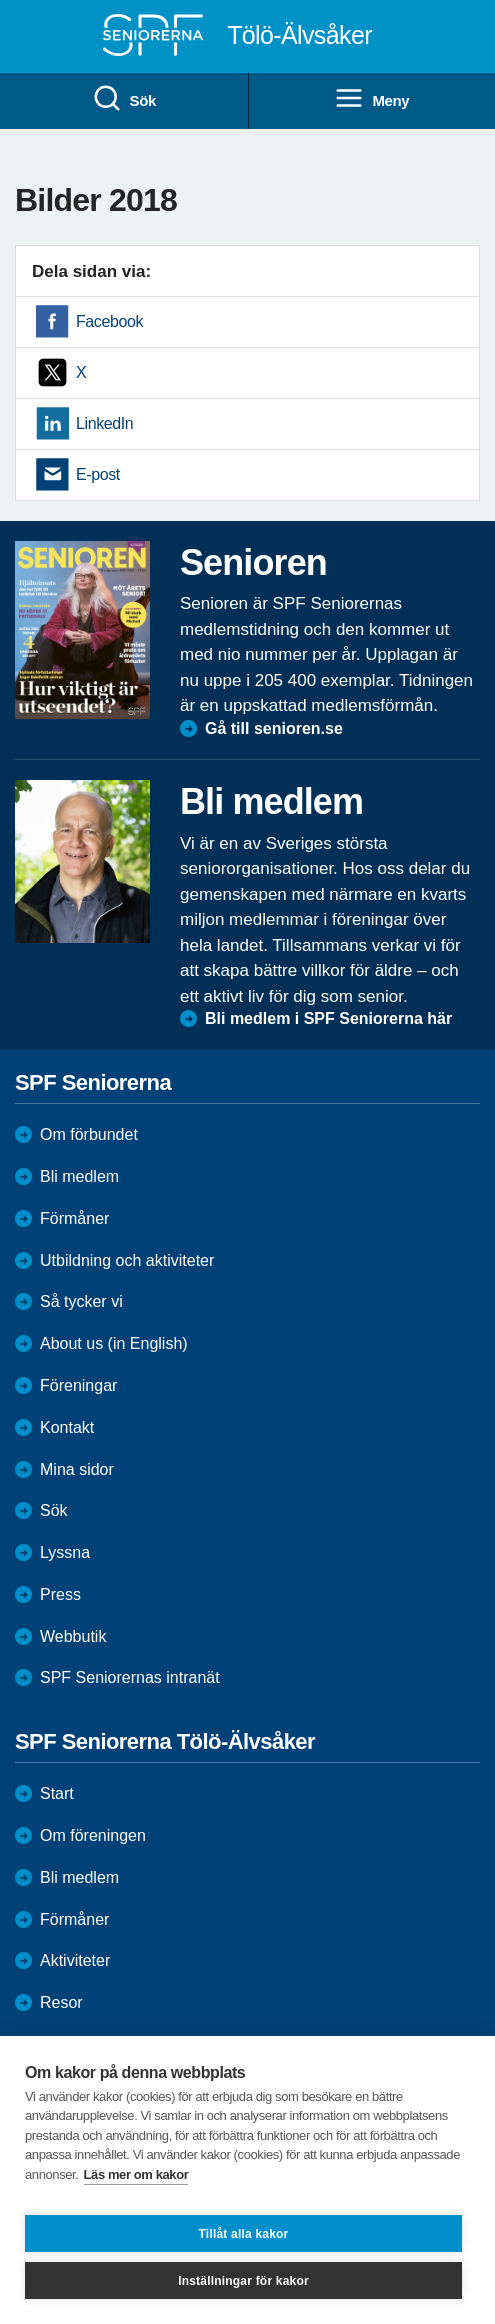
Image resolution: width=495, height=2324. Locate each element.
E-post (98, 474)
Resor (61, 2002)
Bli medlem (79, 1176)
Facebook (109, 321)
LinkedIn (104, 423)
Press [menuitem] (60, 1594)
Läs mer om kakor (136, 2174)
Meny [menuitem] (371, 99)
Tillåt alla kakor (244, 2234)
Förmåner (74, 1218)
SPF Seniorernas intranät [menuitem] (130, 1677)
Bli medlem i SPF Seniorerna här (328, 1018)
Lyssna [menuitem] (65, 1552)
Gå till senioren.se (274, 728)
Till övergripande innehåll (0, 0)
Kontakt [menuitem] (67, 1427)
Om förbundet (89, 1134)
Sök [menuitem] (124, 99)
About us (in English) (114, 1343)
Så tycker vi (81, 1301)
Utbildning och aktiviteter (127, 1260)
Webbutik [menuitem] (73, 1636)
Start (57, 1793)
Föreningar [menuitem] (78, 1385)
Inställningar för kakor (243, 2281)
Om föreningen (93, 1835)
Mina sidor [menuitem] (77, 1469)
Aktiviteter (75, 1960)
